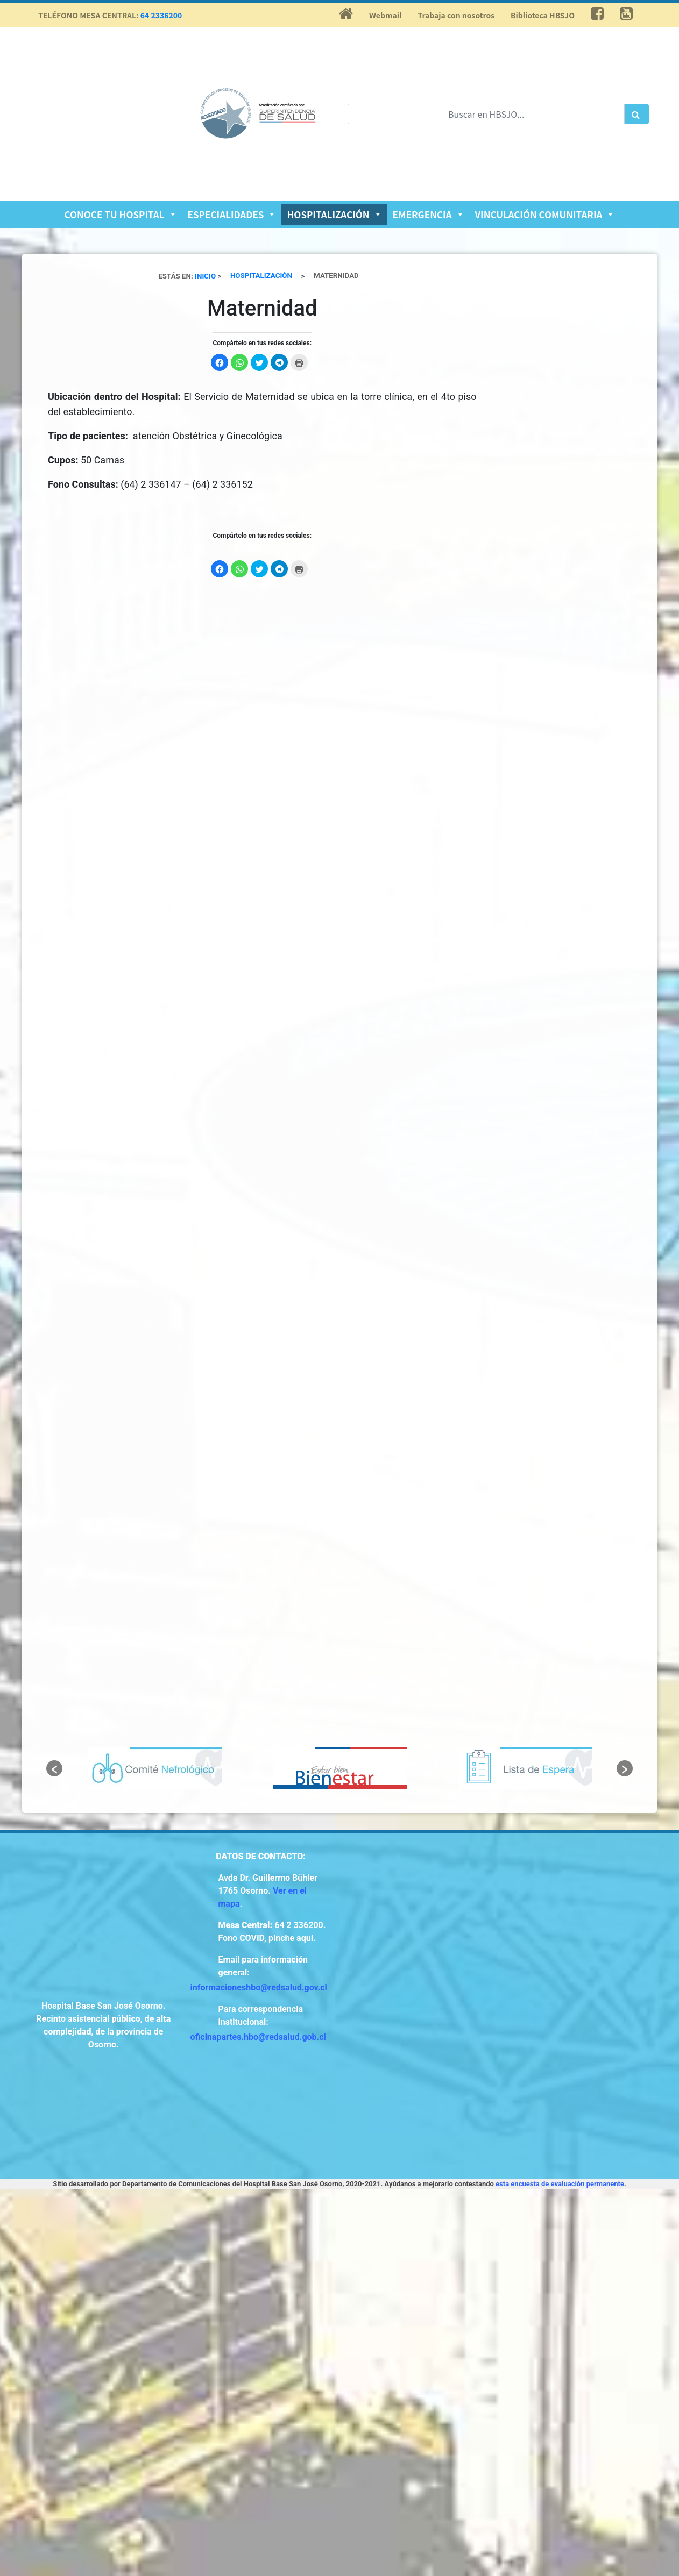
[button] (54, 1768)
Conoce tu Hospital (121, 214)
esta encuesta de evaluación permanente (560, 2184)
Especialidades (232, 214)
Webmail (385, 15)
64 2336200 (161, 15)
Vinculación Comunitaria (545, 214)
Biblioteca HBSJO (543, 15)
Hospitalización (334, 214)
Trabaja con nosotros (456, 15)
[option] (155, 1768)
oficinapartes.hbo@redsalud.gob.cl (258, 2037)
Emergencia (428, 214)
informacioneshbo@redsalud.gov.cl (258, 1987)
